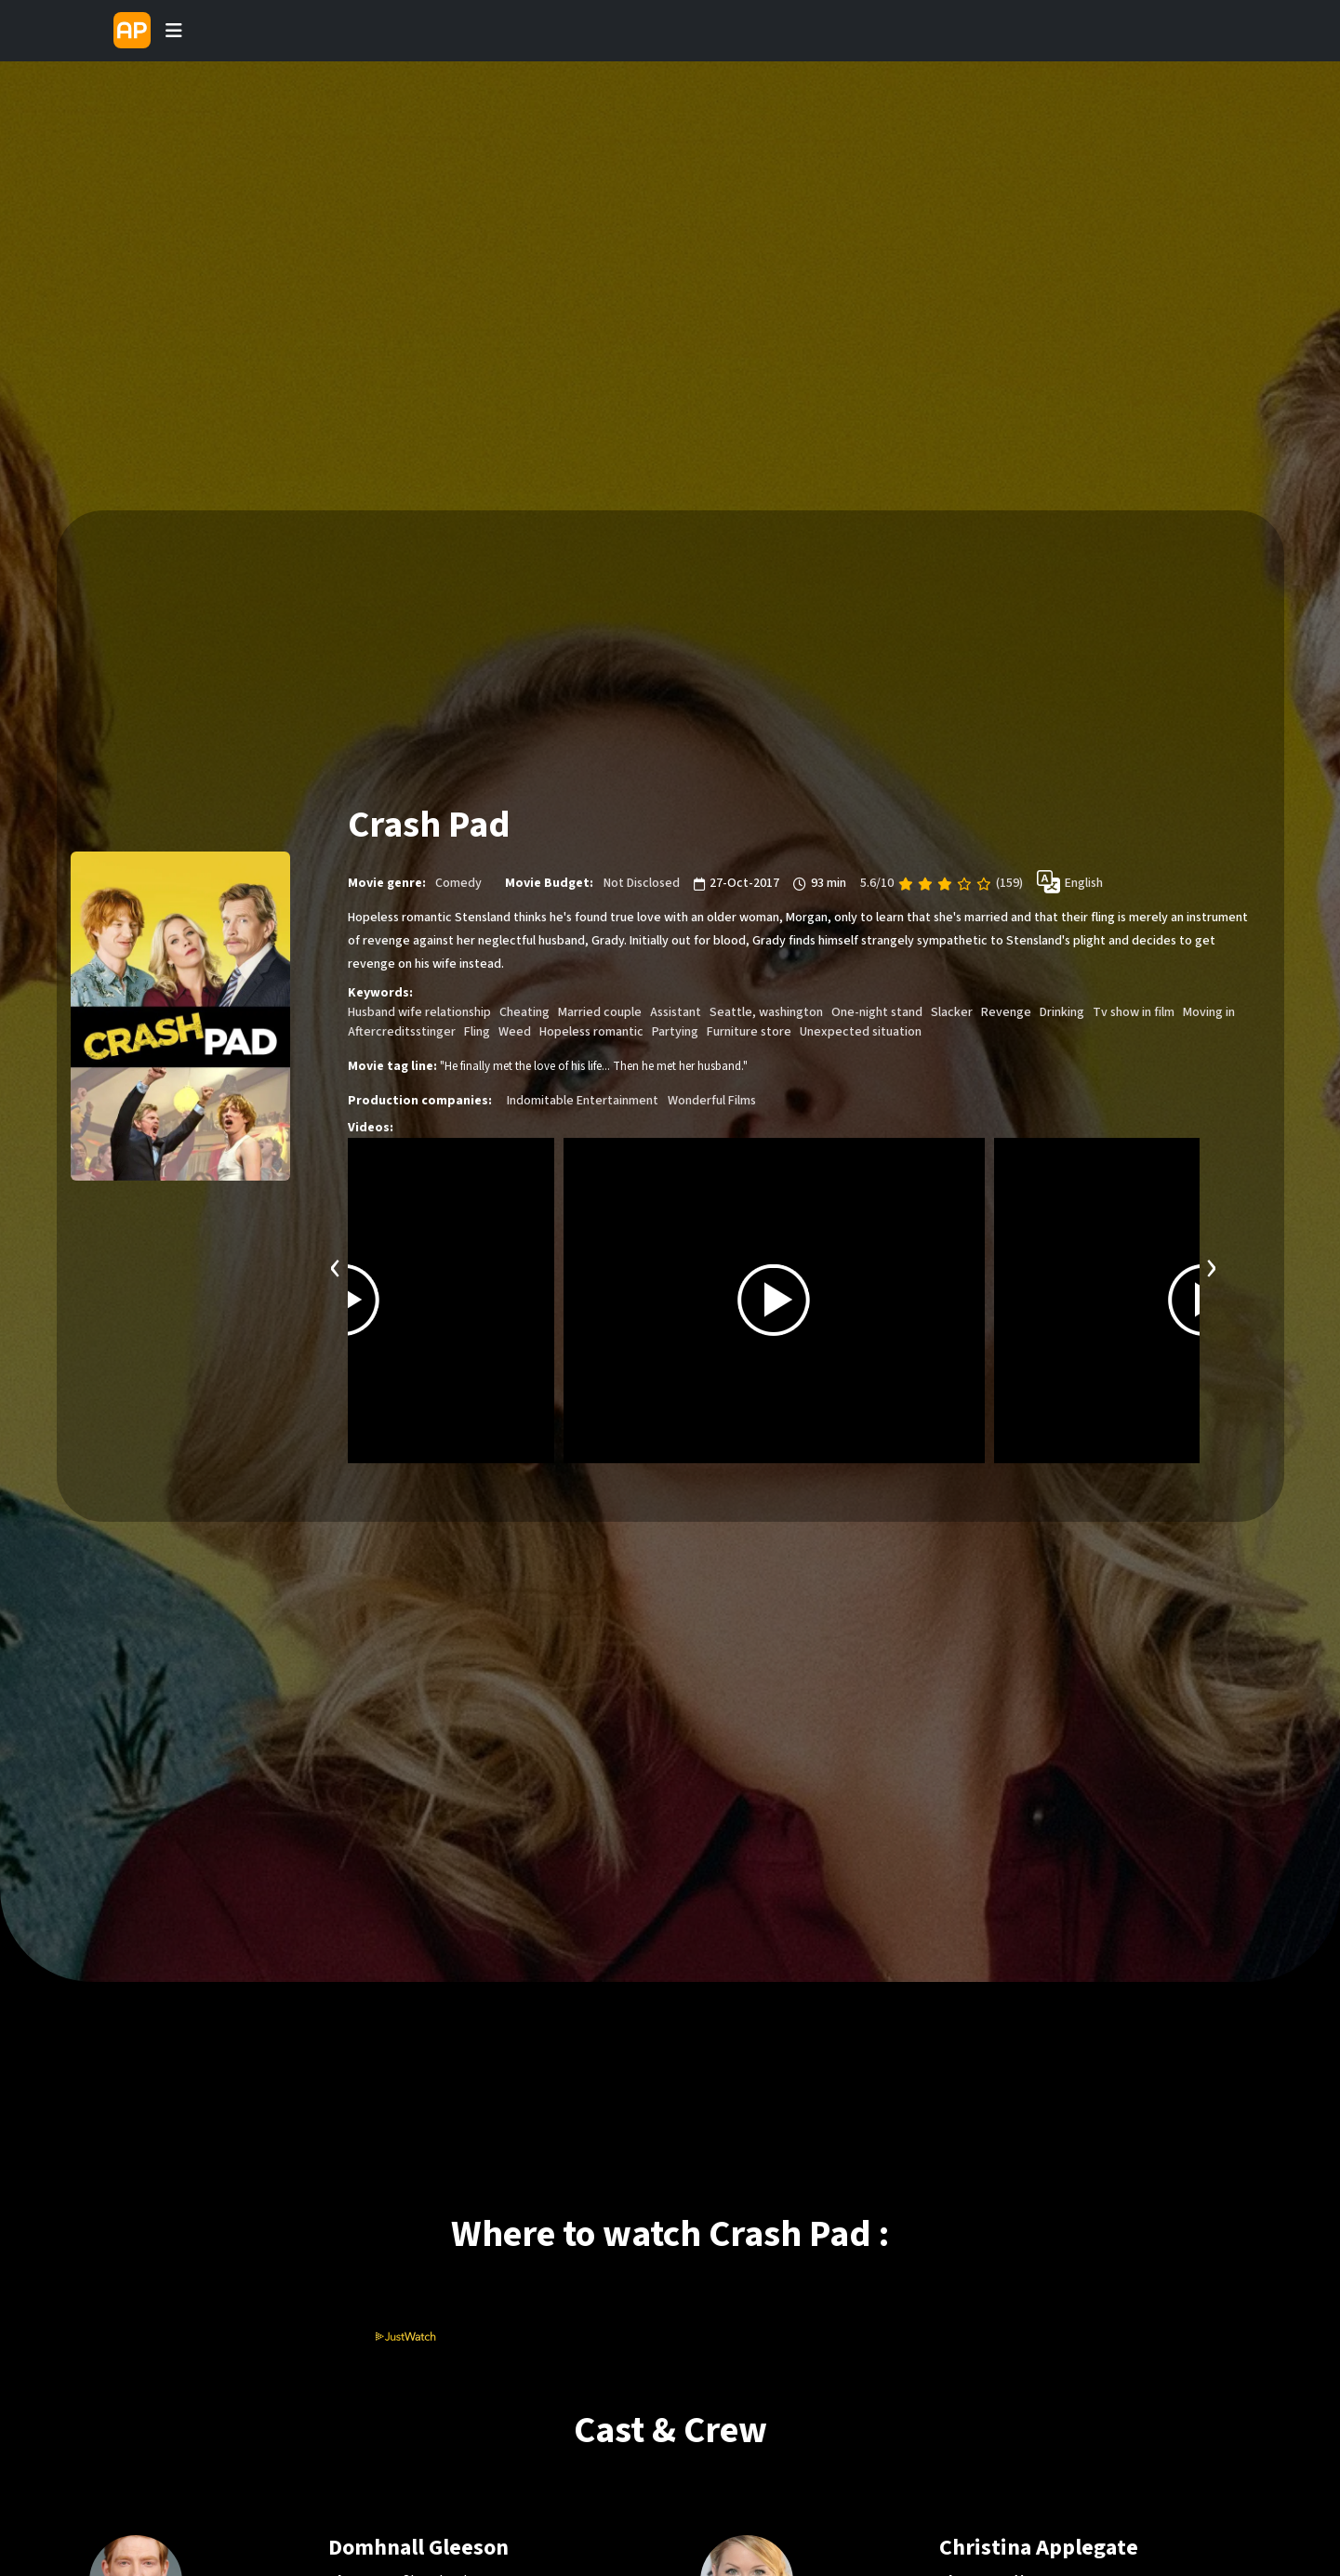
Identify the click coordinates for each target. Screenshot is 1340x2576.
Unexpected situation (861, 1032)
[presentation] (335, 1266)
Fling (477, 1032)
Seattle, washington (766, 1012)
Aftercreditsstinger (402, 1032)
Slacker (952, 1012)
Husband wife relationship (419, 1012)
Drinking (1062, 1012)
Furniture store (749, 1032)
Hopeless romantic (591, 1032)
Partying (675, 1032)
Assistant (675, 1012)
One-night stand (876, 1012)
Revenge (1006, 1012)
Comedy (458, 883)
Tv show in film (1133, 1012)
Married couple (600, 1012)
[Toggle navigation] (174, 30)
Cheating (524, 1012)
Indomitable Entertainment (582, 1100)
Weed (514, 1032)
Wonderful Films (712, 1100)
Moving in (1209, 1012)
